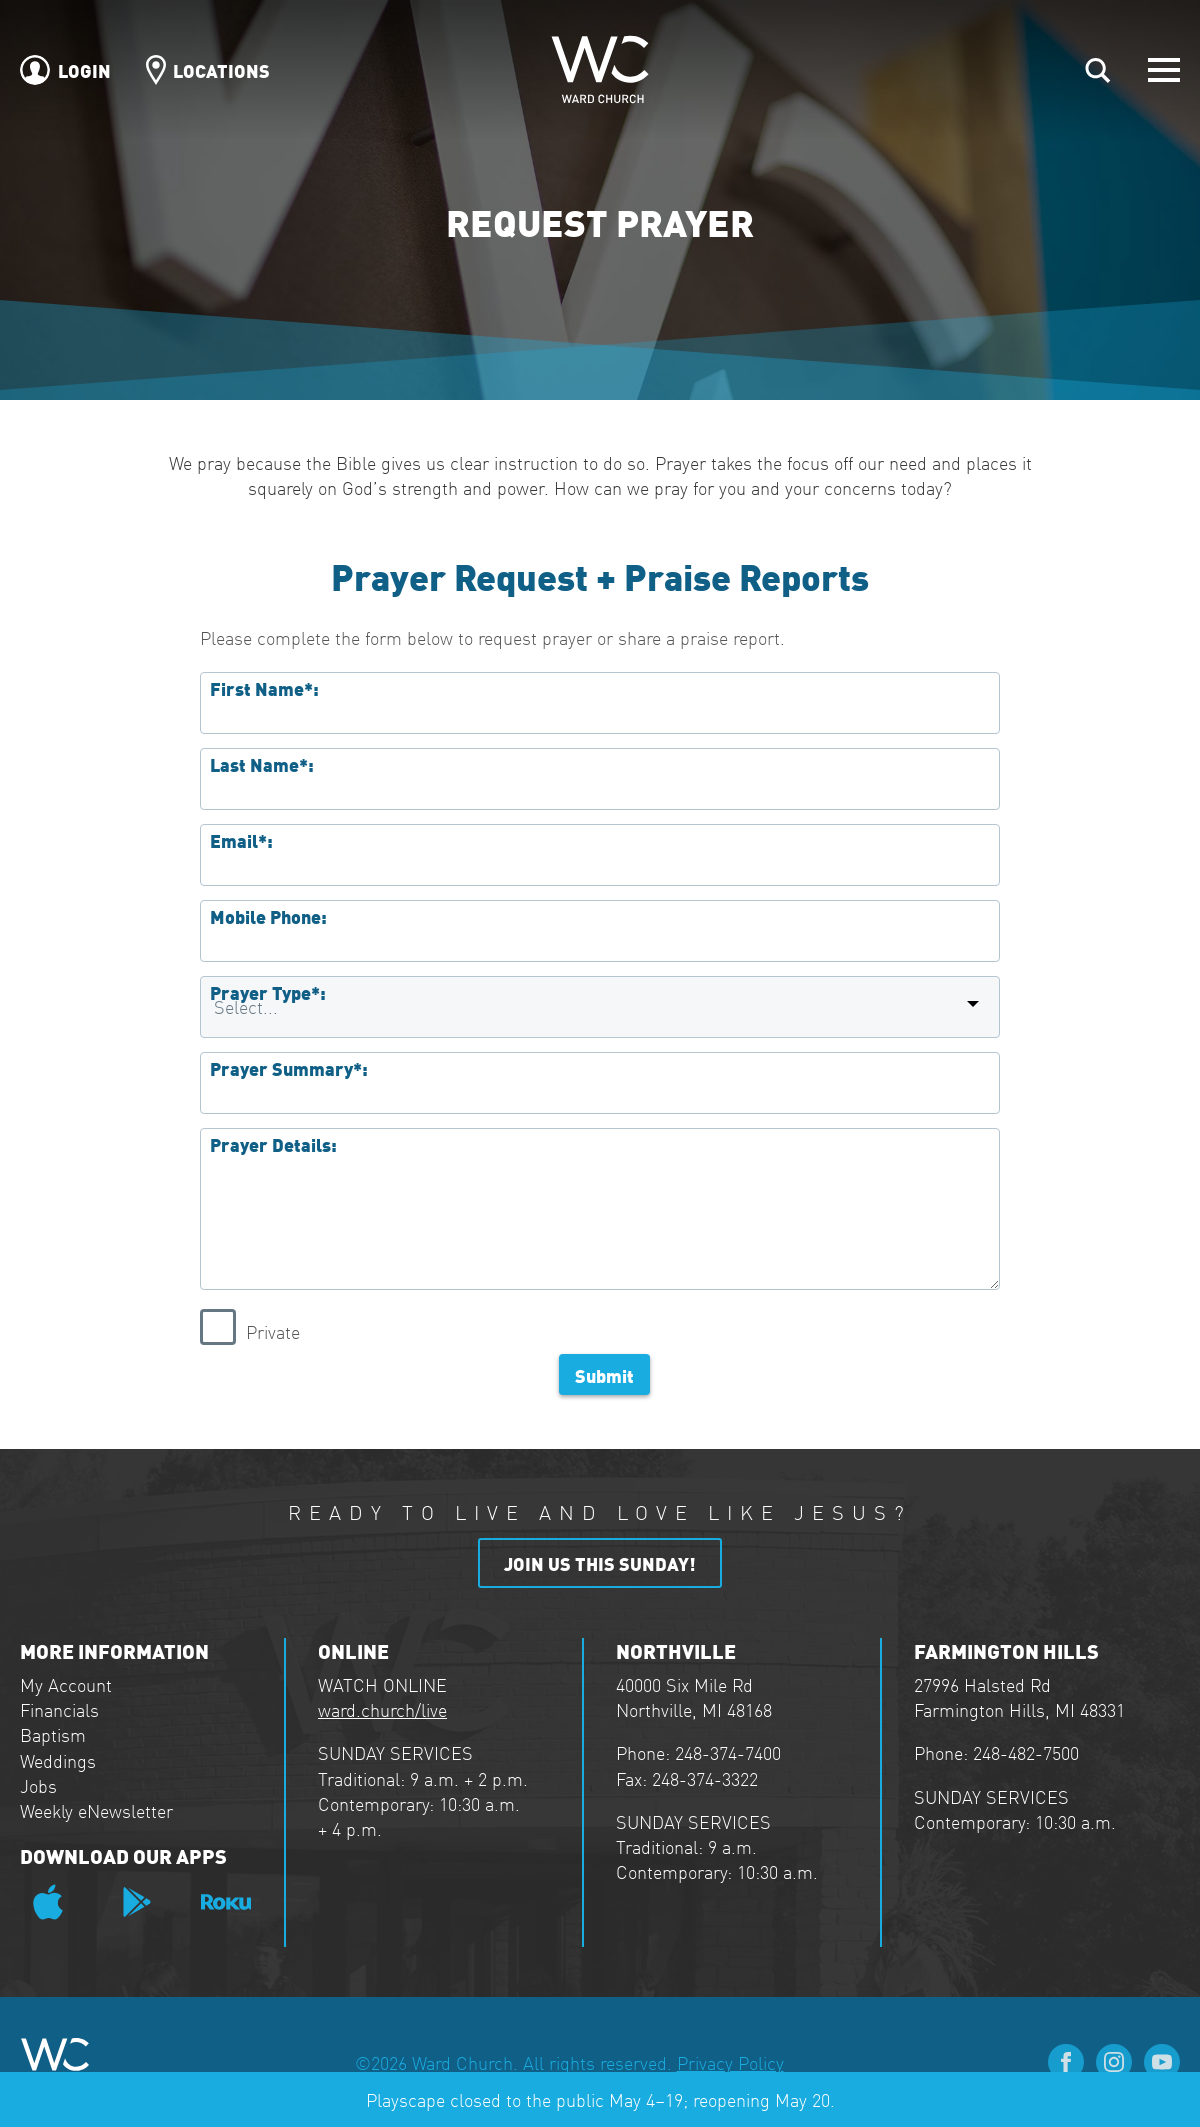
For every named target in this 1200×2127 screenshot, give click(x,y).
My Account (66, 1684)
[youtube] (1162, 2062)
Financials (59, 1709)
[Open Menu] (1164, 70)
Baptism (53, 1734)
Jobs (38, 1785)
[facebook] (1066, 2062)
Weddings (58, 1760)
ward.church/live (382, 1709)
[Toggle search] (1098, 70)
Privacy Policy (730, 2062)
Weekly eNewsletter (96, 1810)
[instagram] (1114, 2062)
